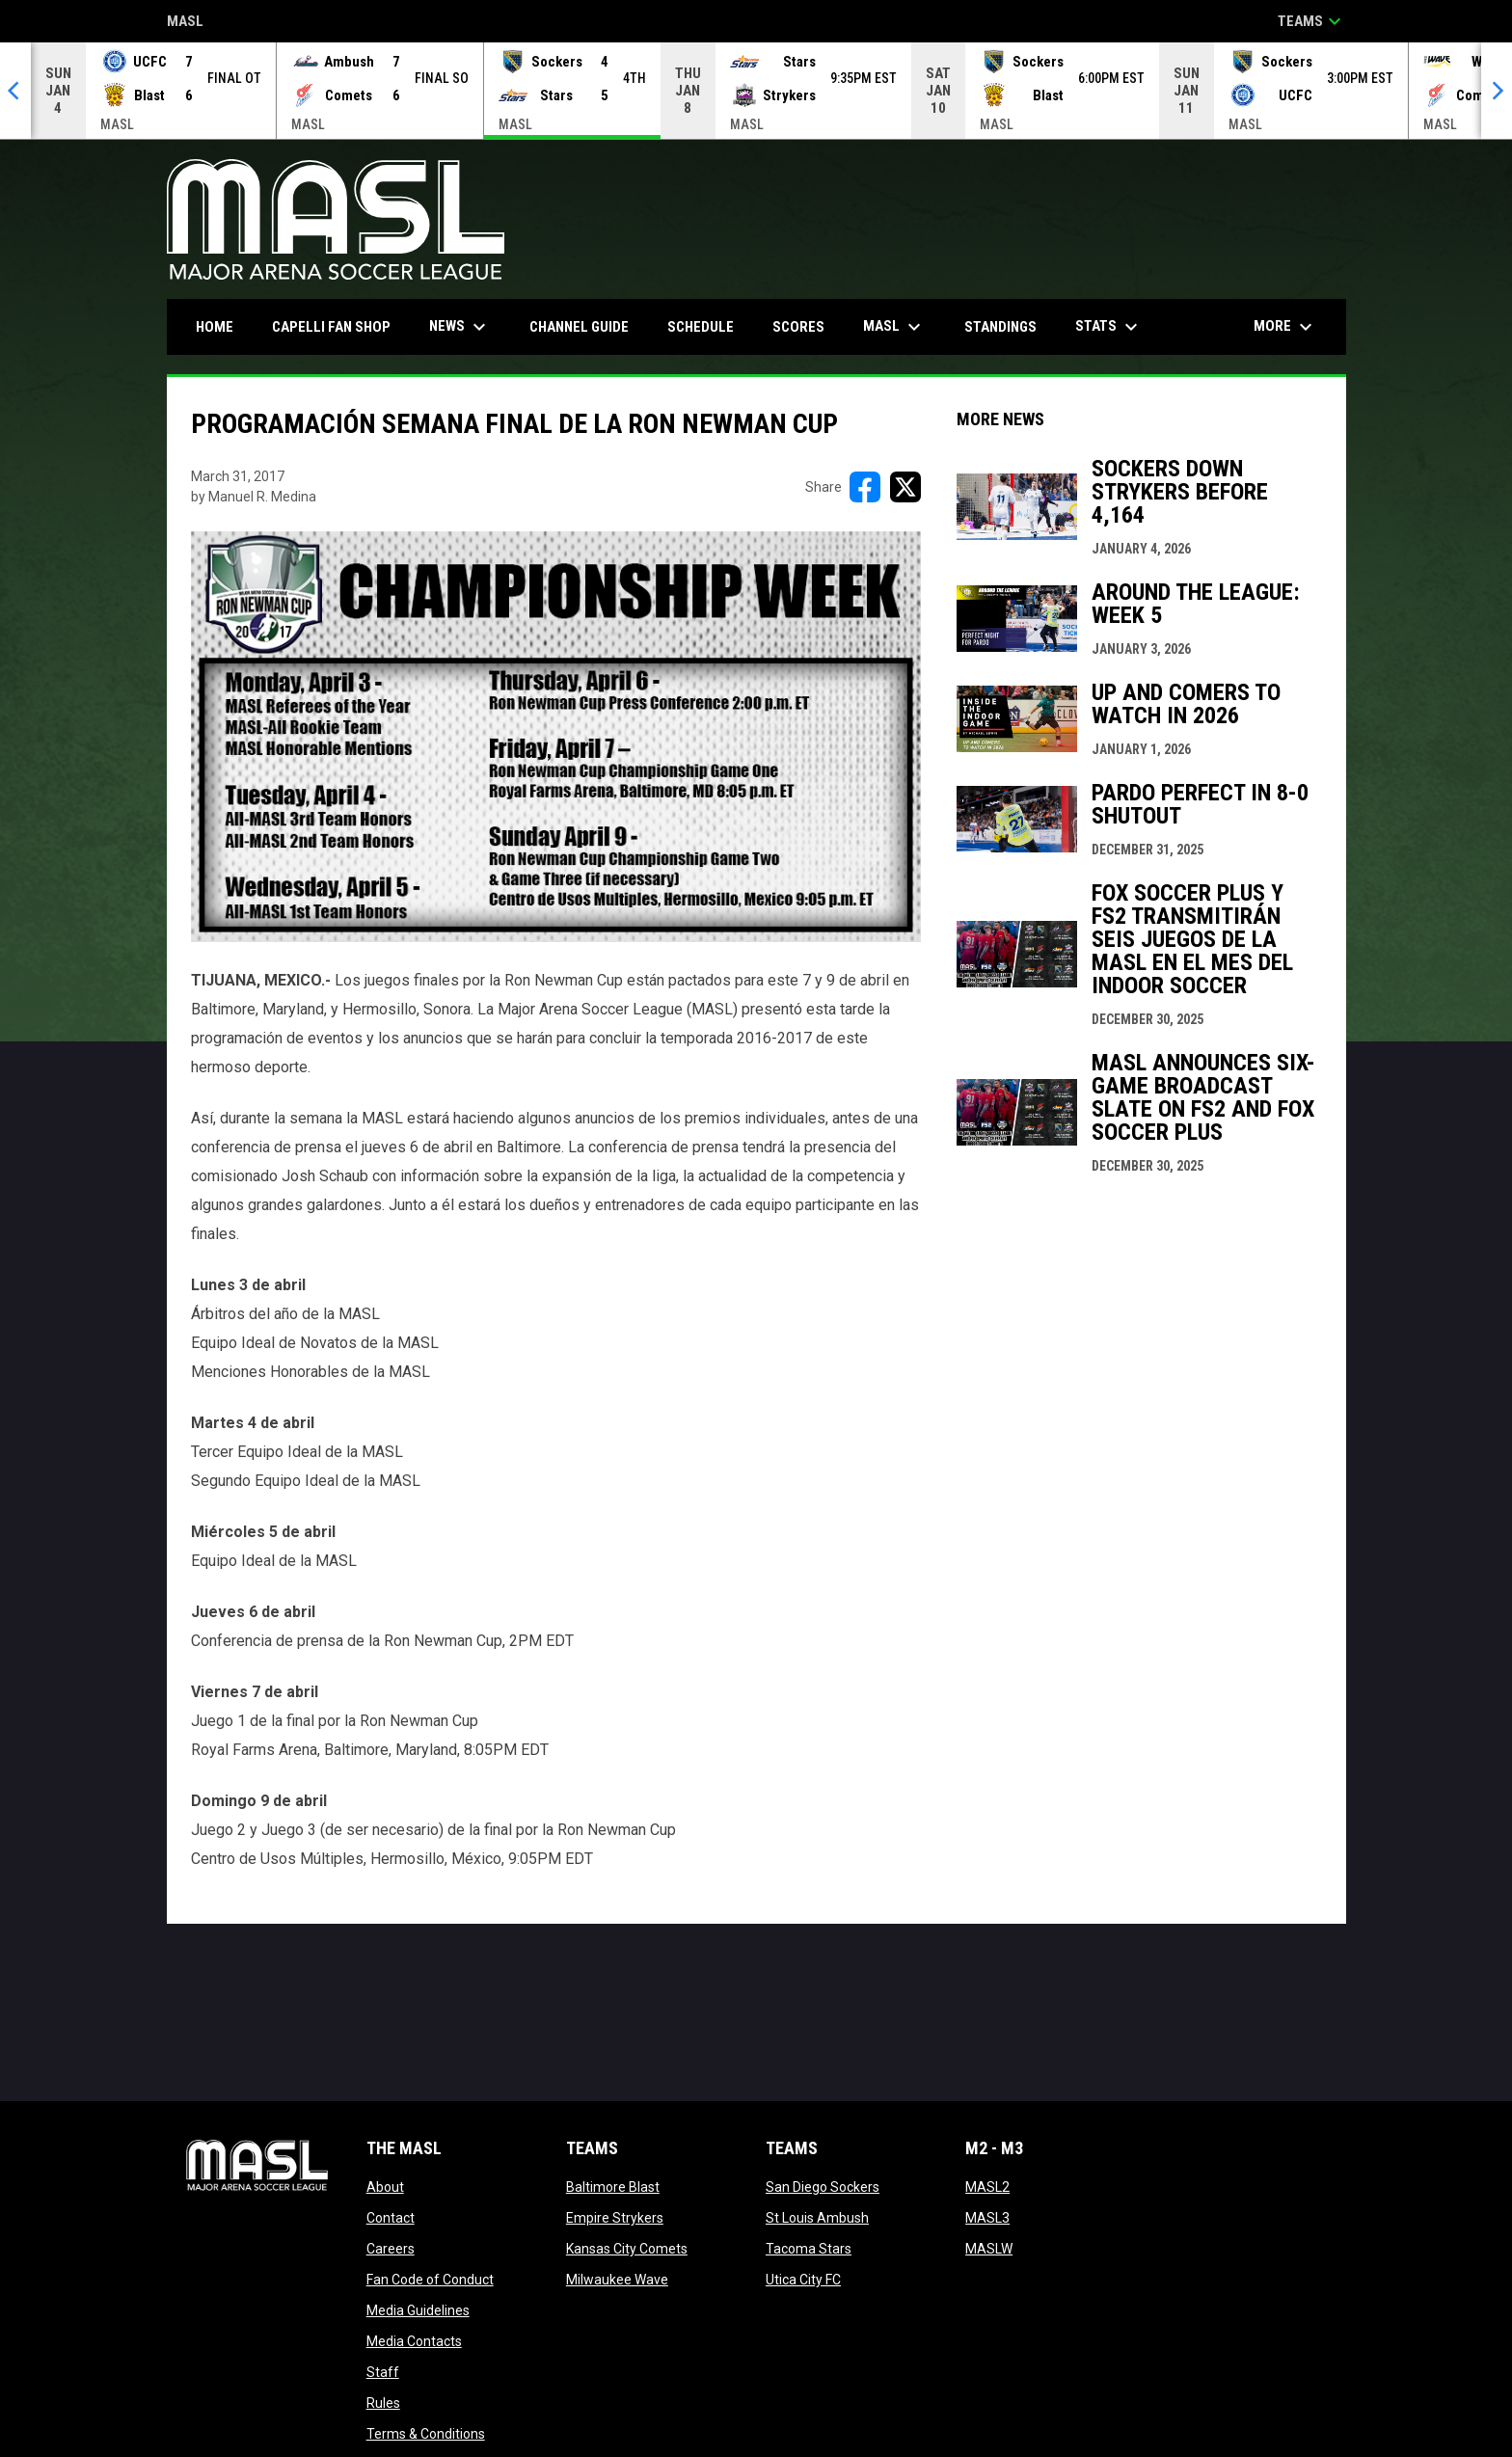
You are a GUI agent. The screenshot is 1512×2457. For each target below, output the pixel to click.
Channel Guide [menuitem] (579, 327)
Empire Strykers (614, 2218)
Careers (390, 2248)
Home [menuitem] (214, 327)
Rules (383, 2403)
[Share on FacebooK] (865, 487)
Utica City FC (803, 2279)
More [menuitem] (1285, 326)
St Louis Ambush (817, 2218)
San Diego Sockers (822, 2187)
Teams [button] (1312, 21)
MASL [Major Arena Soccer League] (185, 23)
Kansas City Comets (627, 2248)
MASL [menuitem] (894, 326)
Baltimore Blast (613, 2187)
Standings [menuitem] (1000, 327)
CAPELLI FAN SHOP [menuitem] (338, 326)
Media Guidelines (418, 2310)
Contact (390, 2218)
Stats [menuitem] (1109, 326)
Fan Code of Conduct (430, 2279)
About (385, 2187)
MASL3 (987, 2218)
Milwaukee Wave (617, 2279)
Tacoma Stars (808, 2248)
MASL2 (987, 2187)
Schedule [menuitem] (700, 327)
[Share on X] (905, 487)
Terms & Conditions (425, 2434)
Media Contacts (414, 2341)
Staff (382, 2372)
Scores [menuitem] (798, 327)
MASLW (988, 2248)
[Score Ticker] (756, 90)
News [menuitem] (460, 326)
